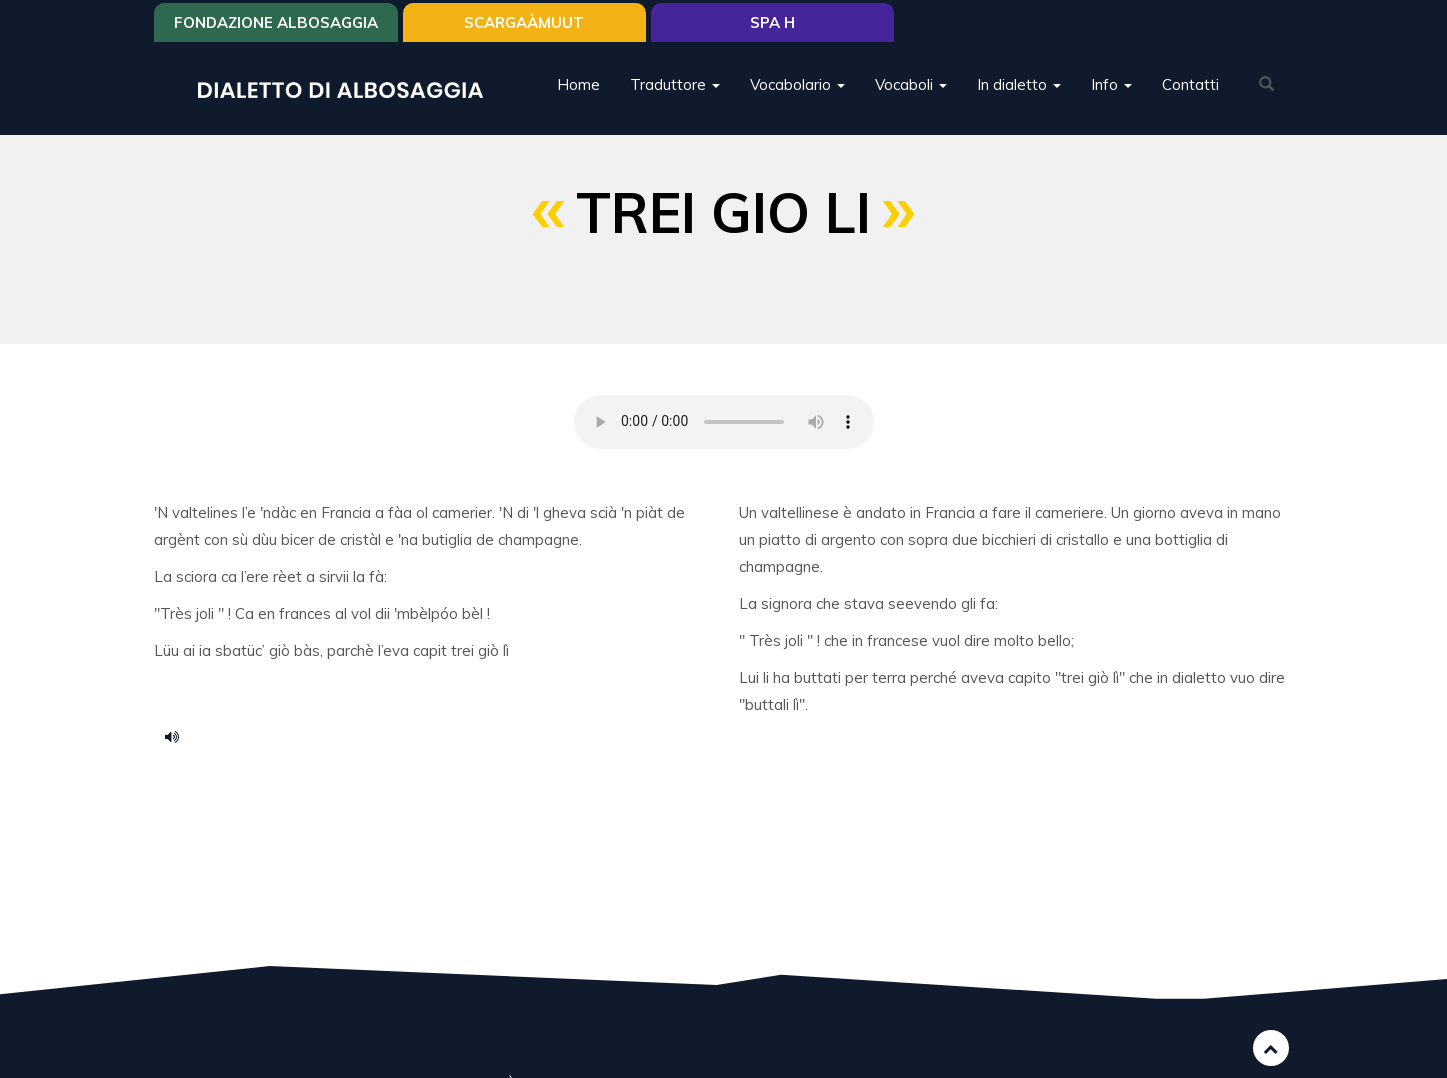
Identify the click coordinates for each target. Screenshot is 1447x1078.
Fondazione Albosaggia (276, 22)
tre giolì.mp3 (179, 736)
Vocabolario (797, 84)
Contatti (1190, 84)
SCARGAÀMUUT (524, 22)
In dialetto (1019, 84)
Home (578, 84)
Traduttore (675, 84)
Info (1111, 84)
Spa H (772, 22)
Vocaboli (911, 84)
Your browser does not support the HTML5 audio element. (724, 422)
